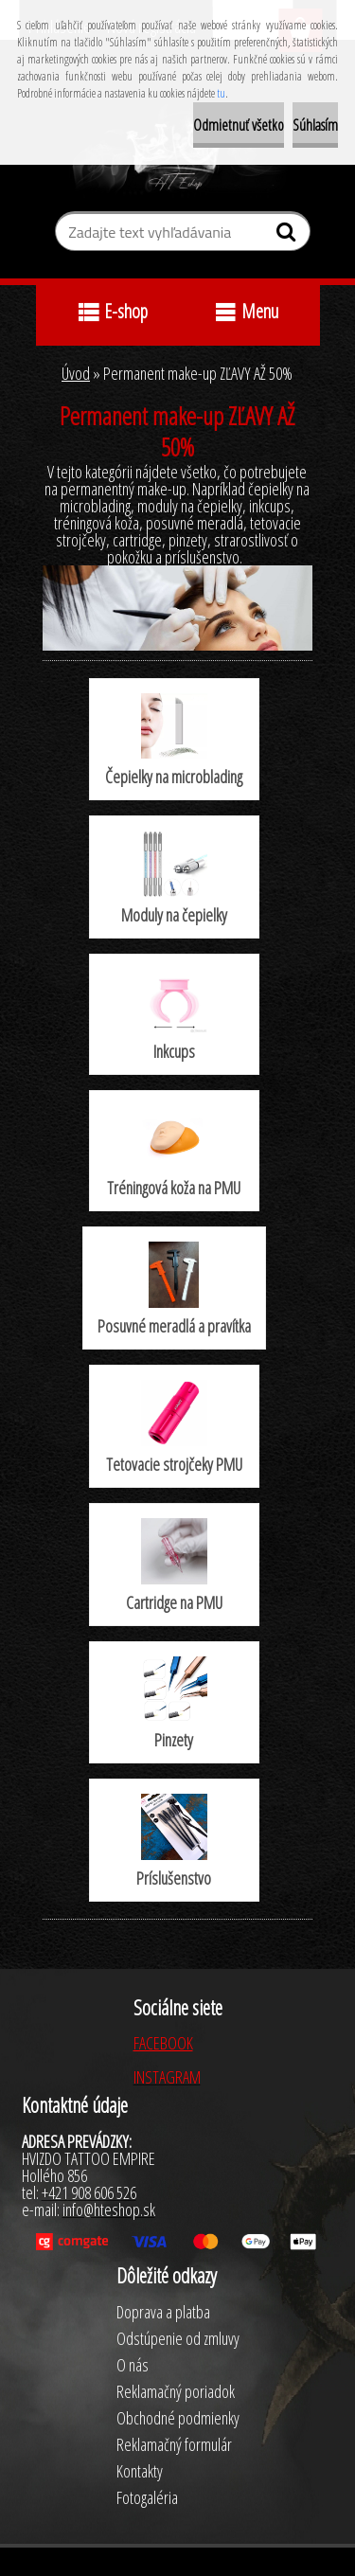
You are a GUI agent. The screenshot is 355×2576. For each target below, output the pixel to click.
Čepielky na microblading (173, 741)
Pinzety (174, 1703)
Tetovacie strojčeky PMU (174, 1428)
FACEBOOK (163, 2042)
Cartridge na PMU (174, 1566)
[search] (288, 236)
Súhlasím (315, 125)
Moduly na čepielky (174, 878)
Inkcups (174, 1016)
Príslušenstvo (173, 1841)
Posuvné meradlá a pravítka (174, 1289)
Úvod (76, 373)
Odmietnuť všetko (238, 125)
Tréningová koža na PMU (173, 1152)
